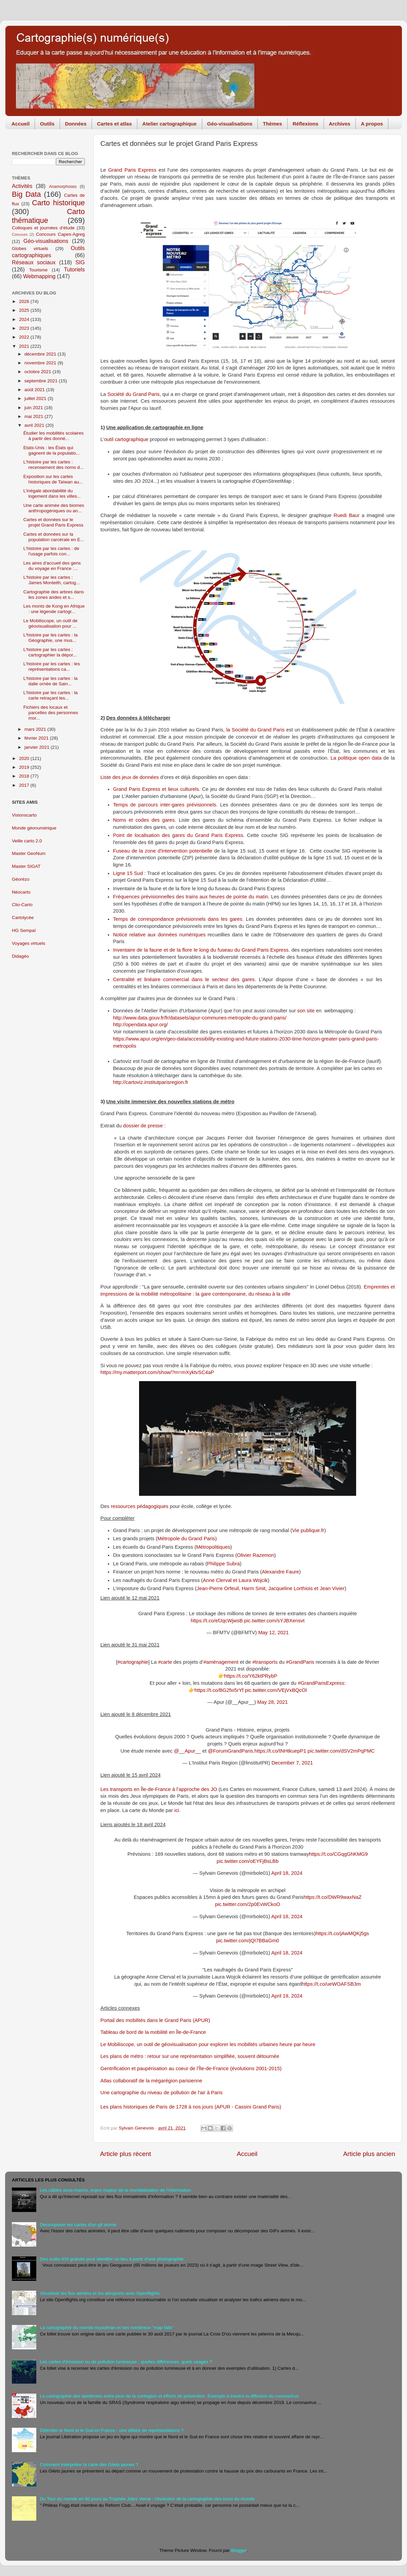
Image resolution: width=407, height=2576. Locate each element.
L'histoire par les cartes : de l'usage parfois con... (51, 551)
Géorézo (21, 879)
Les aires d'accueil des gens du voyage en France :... (52, 565)
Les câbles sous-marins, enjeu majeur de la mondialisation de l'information (115, 2190)
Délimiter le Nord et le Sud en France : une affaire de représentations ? (111, 2430)
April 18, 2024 (287, 1873)
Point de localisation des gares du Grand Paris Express (178, 835)
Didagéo (20, 956)
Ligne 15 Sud (128, 873)
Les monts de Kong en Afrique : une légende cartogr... (54, 609)
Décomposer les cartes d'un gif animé (78, 2224)
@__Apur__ (187, 1751)
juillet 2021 (35, 398)
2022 (25, 337)
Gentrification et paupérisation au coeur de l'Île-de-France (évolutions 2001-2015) (191, 2068)
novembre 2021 (41, 362)
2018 (25, 776)
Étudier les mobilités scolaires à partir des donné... (53, 436)
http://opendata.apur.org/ (140, 1024)
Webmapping (39, 276)
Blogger (239, 2550)
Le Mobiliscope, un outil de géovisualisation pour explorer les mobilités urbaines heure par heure (207, 2044)
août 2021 (35, 389)
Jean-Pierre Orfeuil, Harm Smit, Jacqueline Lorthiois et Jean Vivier (271, 1588)
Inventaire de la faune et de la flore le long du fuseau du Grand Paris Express (200, 950)
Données (75, 124)
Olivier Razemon (255, 1555)
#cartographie (132, 1662)
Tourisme (38, 269)
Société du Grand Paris (134, 394)
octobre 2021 (38, 371)
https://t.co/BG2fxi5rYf (219, 1690)
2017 (25, 785)
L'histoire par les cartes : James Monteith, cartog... (51, 580)
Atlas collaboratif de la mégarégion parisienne (151, 2080)
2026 (25, 301)
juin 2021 (34, 407)
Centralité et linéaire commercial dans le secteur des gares (184, 979)
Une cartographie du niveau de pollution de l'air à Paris (161, 2092)
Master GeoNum (28, 853)
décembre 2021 (41, 354)
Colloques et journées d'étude (43, 227)
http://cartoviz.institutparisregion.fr (150, 1082)
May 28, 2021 (272, 1702)
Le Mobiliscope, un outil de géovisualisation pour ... (50, 623)
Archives (339, 124)
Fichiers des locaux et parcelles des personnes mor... (50, 713)
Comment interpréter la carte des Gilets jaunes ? (89, 2464)
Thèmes (272, 124)
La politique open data (355, 758)
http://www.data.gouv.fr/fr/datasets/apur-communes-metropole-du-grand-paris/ (199, 1017)
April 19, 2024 (287, 1996)
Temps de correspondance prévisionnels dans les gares (177, 919)
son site (305, 1010)
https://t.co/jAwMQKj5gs (342, 1933)
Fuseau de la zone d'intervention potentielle (162, 851)
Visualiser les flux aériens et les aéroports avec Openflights (99, 2293)
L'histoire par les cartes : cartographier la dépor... (50, 652)
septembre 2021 (41, 380)
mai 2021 (34, 416)
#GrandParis (300, 1662)
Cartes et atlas (114, 124)
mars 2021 (35, 729)
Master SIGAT (26, 866)
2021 (25, 346)
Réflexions (305, 124)
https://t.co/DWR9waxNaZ (333, 1897)
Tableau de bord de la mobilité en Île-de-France (153, 2032)
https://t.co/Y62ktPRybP (250, 1676)
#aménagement (221, 1662)
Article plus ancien (369, 2153)
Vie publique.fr (308, 1530)
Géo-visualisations (229, 124)
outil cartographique (126, 439)
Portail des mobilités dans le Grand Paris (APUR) (155, 2020)
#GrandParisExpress (321, 1683)
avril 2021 (34, 425)
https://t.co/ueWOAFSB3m (331, 1984)
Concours (19, 234)
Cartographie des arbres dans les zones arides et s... (53, 594)
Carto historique (58, 202)
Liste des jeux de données (129, 777)
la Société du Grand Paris (255, 729)
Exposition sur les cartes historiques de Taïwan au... (53, 479)
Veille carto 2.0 (27, 840)
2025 (25, 310)
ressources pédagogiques (140, 1506)
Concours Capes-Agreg (60, 234)
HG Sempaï (24, 930)
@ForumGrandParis (230, 1751)
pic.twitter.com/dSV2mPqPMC (341, 1751)
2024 (25, 319)
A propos (372, 124)
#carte (165, 1662)
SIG (80, 262)
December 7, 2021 (292, 1763)
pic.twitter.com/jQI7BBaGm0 (247, 1940)
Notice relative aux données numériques (159, 934)
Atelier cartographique (169, 124)
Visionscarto (24, 815)
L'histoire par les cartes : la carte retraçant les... (50, 695)
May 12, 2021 (273, 1632)
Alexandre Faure (280, 1572)
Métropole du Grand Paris (186, 1538)
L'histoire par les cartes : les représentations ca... (51, 666)
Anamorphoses (63, 186)
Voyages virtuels (28, 943)
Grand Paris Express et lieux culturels (156, 789)
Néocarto (21, 892)
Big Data (26, 194)
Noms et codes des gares (144, 820)
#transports (264, 1662)
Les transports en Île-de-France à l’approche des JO (158, 1789)
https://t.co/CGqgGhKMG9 (338, 1854)
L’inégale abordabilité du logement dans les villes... (52, 493)
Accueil (21, 124)
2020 (25, 758)
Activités (22, 186)
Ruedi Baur (347, 515)
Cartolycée (23, 917)
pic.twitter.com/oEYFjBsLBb (247, 1861)
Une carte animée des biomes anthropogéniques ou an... (53, 508)
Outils (47, 124)
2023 (25, 328)
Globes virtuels (30, 248)
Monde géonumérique (34, 828)
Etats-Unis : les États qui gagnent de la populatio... (51, 450)
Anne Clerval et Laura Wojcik (235, 1580)
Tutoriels (74, 269)
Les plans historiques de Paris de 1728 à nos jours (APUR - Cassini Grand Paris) (190, 2107)
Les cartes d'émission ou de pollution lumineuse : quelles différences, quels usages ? (126, 2361)
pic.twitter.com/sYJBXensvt (274, 1620)
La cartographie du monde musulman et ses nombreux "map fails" (107, 2327)
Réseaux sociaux (34, 262)
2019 (25, 767)
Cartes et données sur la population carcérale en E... (53, 537)
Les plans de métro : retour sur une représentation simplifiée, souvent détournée (189, 2056)
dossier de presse (143, 1125)
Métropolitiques (213, 1547)
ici (176, 1810)
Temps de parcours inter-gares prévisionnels (164, 804)
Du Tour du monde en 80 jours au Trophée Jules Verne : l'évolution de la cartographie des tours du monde (147, 2498)
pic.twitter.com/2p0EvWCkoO (247, 1904)
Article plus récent (125, 2153)
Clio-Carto (22, 904)
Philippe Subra (223, 1563)
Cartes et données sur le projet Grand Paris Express (53, 522)
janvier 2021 (37, 747)
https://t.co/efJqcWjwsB (217, 1620)
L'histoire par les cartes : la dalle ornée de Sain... (50, 681)
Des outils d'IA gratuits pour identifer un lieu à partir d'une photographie (111, 2259)
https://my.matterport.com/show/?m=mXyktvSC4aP (157, 1372)
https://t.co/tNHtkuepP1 (280, 1751)
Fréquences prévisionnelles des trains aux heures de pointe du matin (190, 896)
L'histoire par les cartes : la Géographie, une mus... (50, 637)
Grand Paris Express (132, 170)
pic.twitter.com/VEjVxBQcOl (276, 1690)
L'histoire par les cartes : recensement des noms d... (53, 464)
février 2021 (37, 738)
